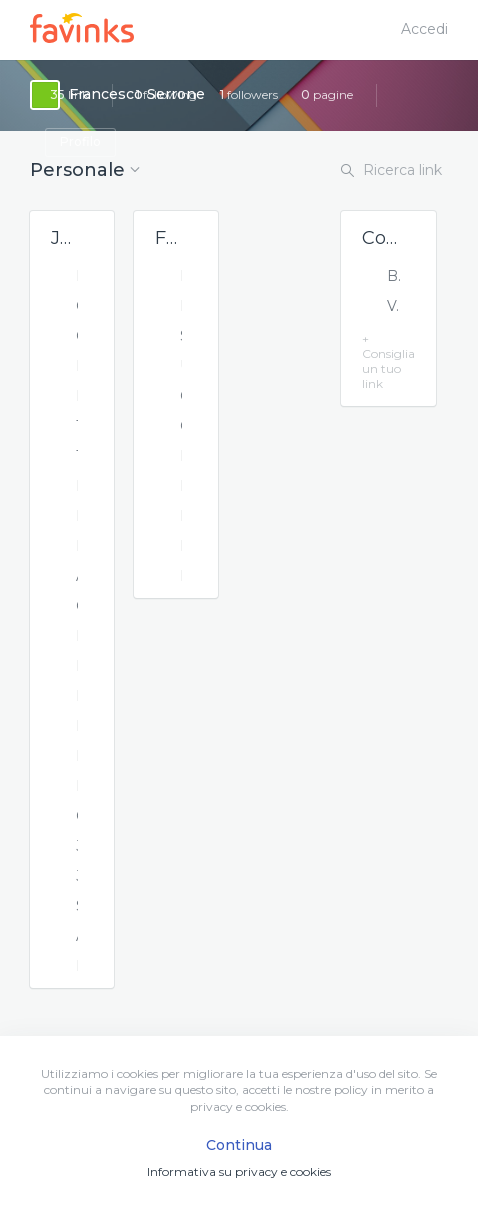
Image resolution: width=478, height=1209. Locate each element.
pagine (327, 94)
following (166, 94)
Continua (239, 1145)
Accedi (424, 29)
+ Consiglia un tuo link (388, 361)
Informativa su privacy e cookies (239, 1171)
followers (249, 94)
